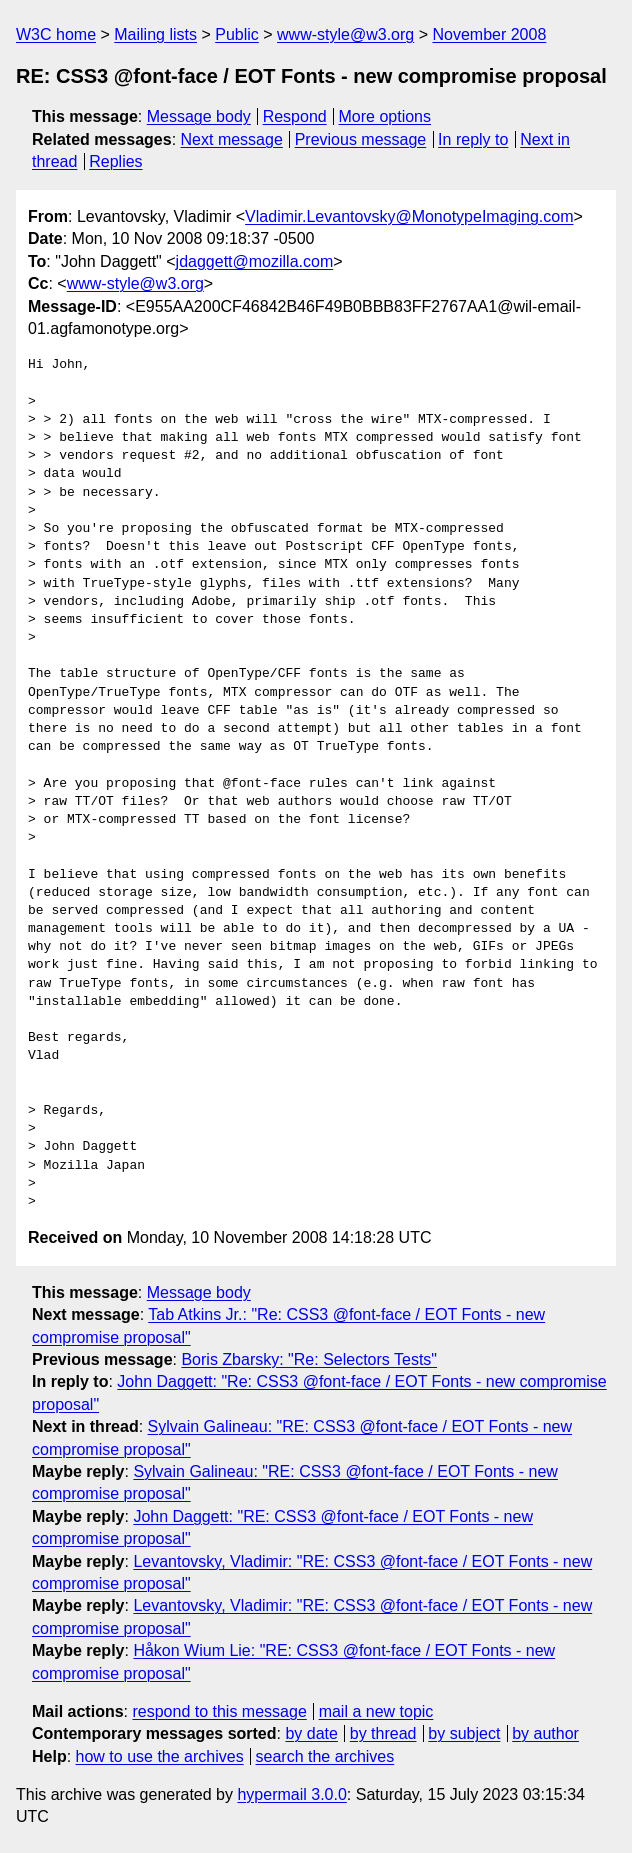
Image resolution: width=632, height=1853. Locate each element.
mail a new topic (376, 1711)
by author (545, 1733)
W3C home (56, 34)
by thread (383, 1733)
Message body (199, 116)
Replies (115, 161)
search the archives (325, 1756)
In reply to (473, 139)
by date (311, 1733)
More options (385, 116)
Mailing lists (155, 34)
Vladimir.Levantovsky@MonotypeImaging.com (409, 216)
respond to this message (219, 1711)
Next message (232, 139)
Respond (295, 116)
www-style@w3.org (345, 34)
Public (237, 34)
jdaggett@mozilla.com (255, 261)
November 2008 (489, 34)
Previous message (361, 139)
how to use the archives (160, 1756)
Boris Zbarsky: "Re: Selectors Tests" (309, 1359)
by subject (464, 1733)
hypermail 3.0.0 (291, 1794)
